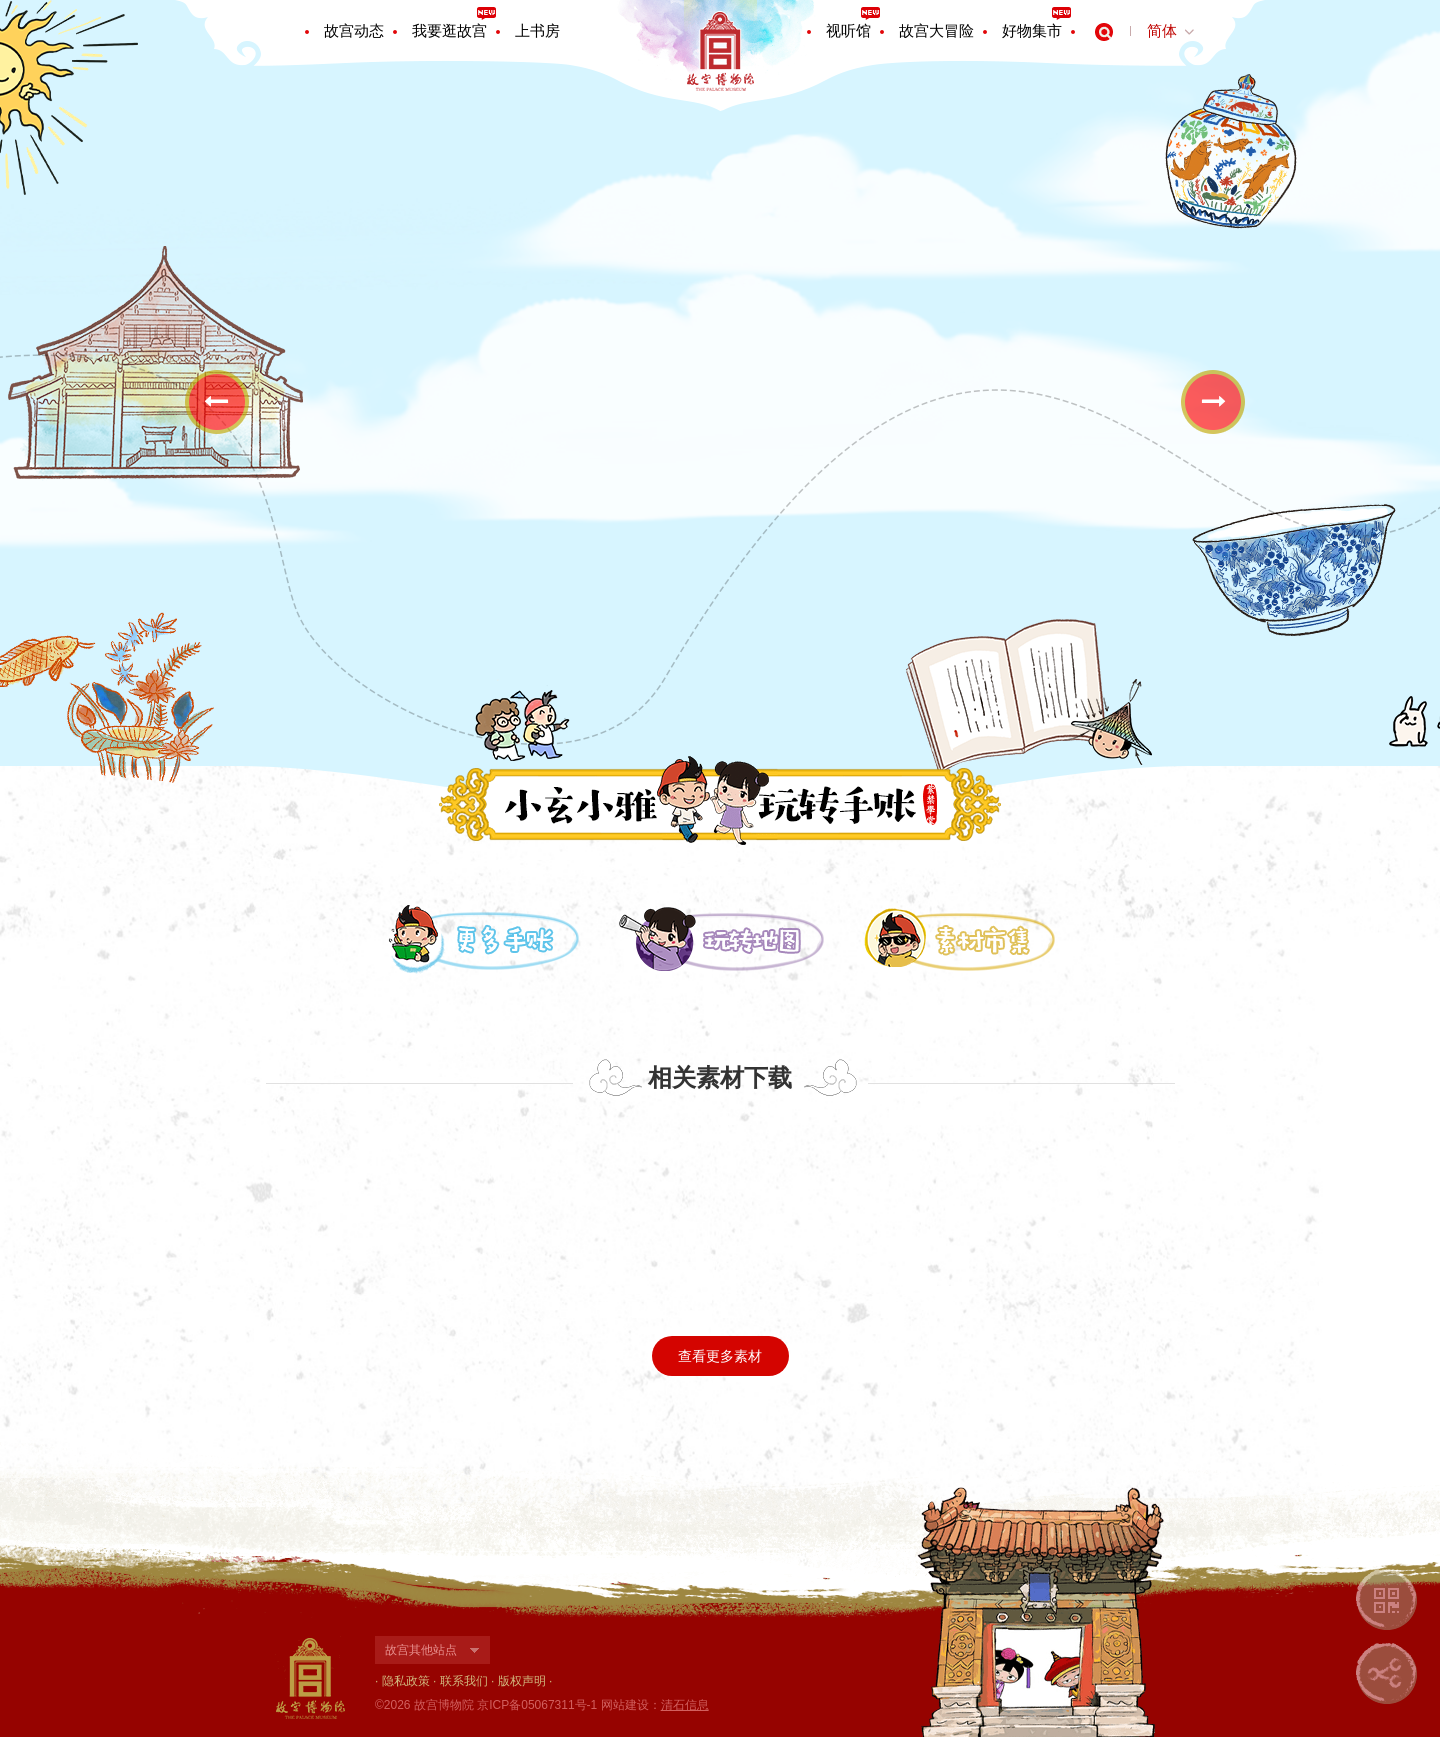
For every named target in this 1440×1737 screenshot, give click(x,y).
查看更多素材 (720, 1356)
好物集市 (1032, 30)
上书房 (537, 30)
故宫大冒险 (936, 30)
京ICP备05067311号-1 (537, 1705)
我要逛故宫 (449, 30)
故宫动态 (354, 30)
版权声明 (522, 1681)
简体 (1162, 30)
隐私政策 (406, 1681)
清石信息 (685, 1705)
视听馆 (848, 30)
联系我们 (464, 1681)
